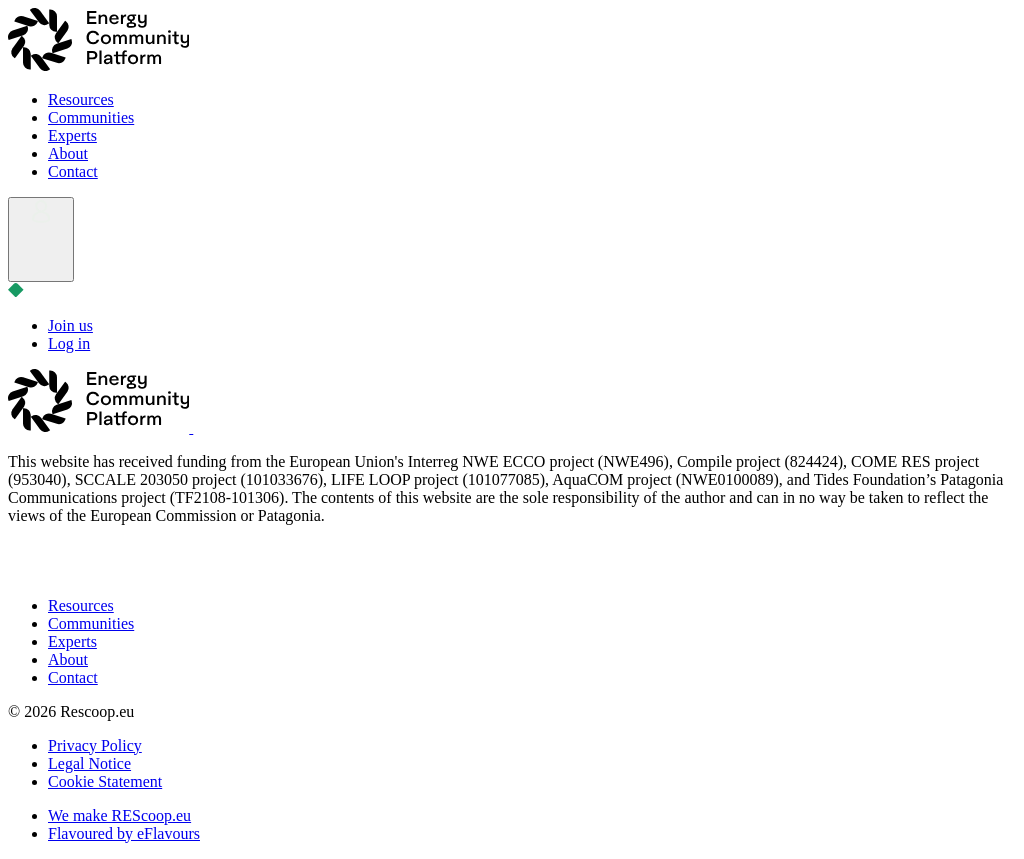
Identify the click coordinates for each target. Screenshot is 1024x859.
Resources (81, 99)
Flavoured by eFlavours (124, 833)
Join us (70, 325)
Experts (72, 135)
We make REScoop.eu (119, 815)
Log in (69, 343)
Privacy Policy (95, 745)
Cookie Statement (105, 781)
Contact (73, 171)
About (68, 153)
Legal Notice (89, 763)
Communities (91, 117)
